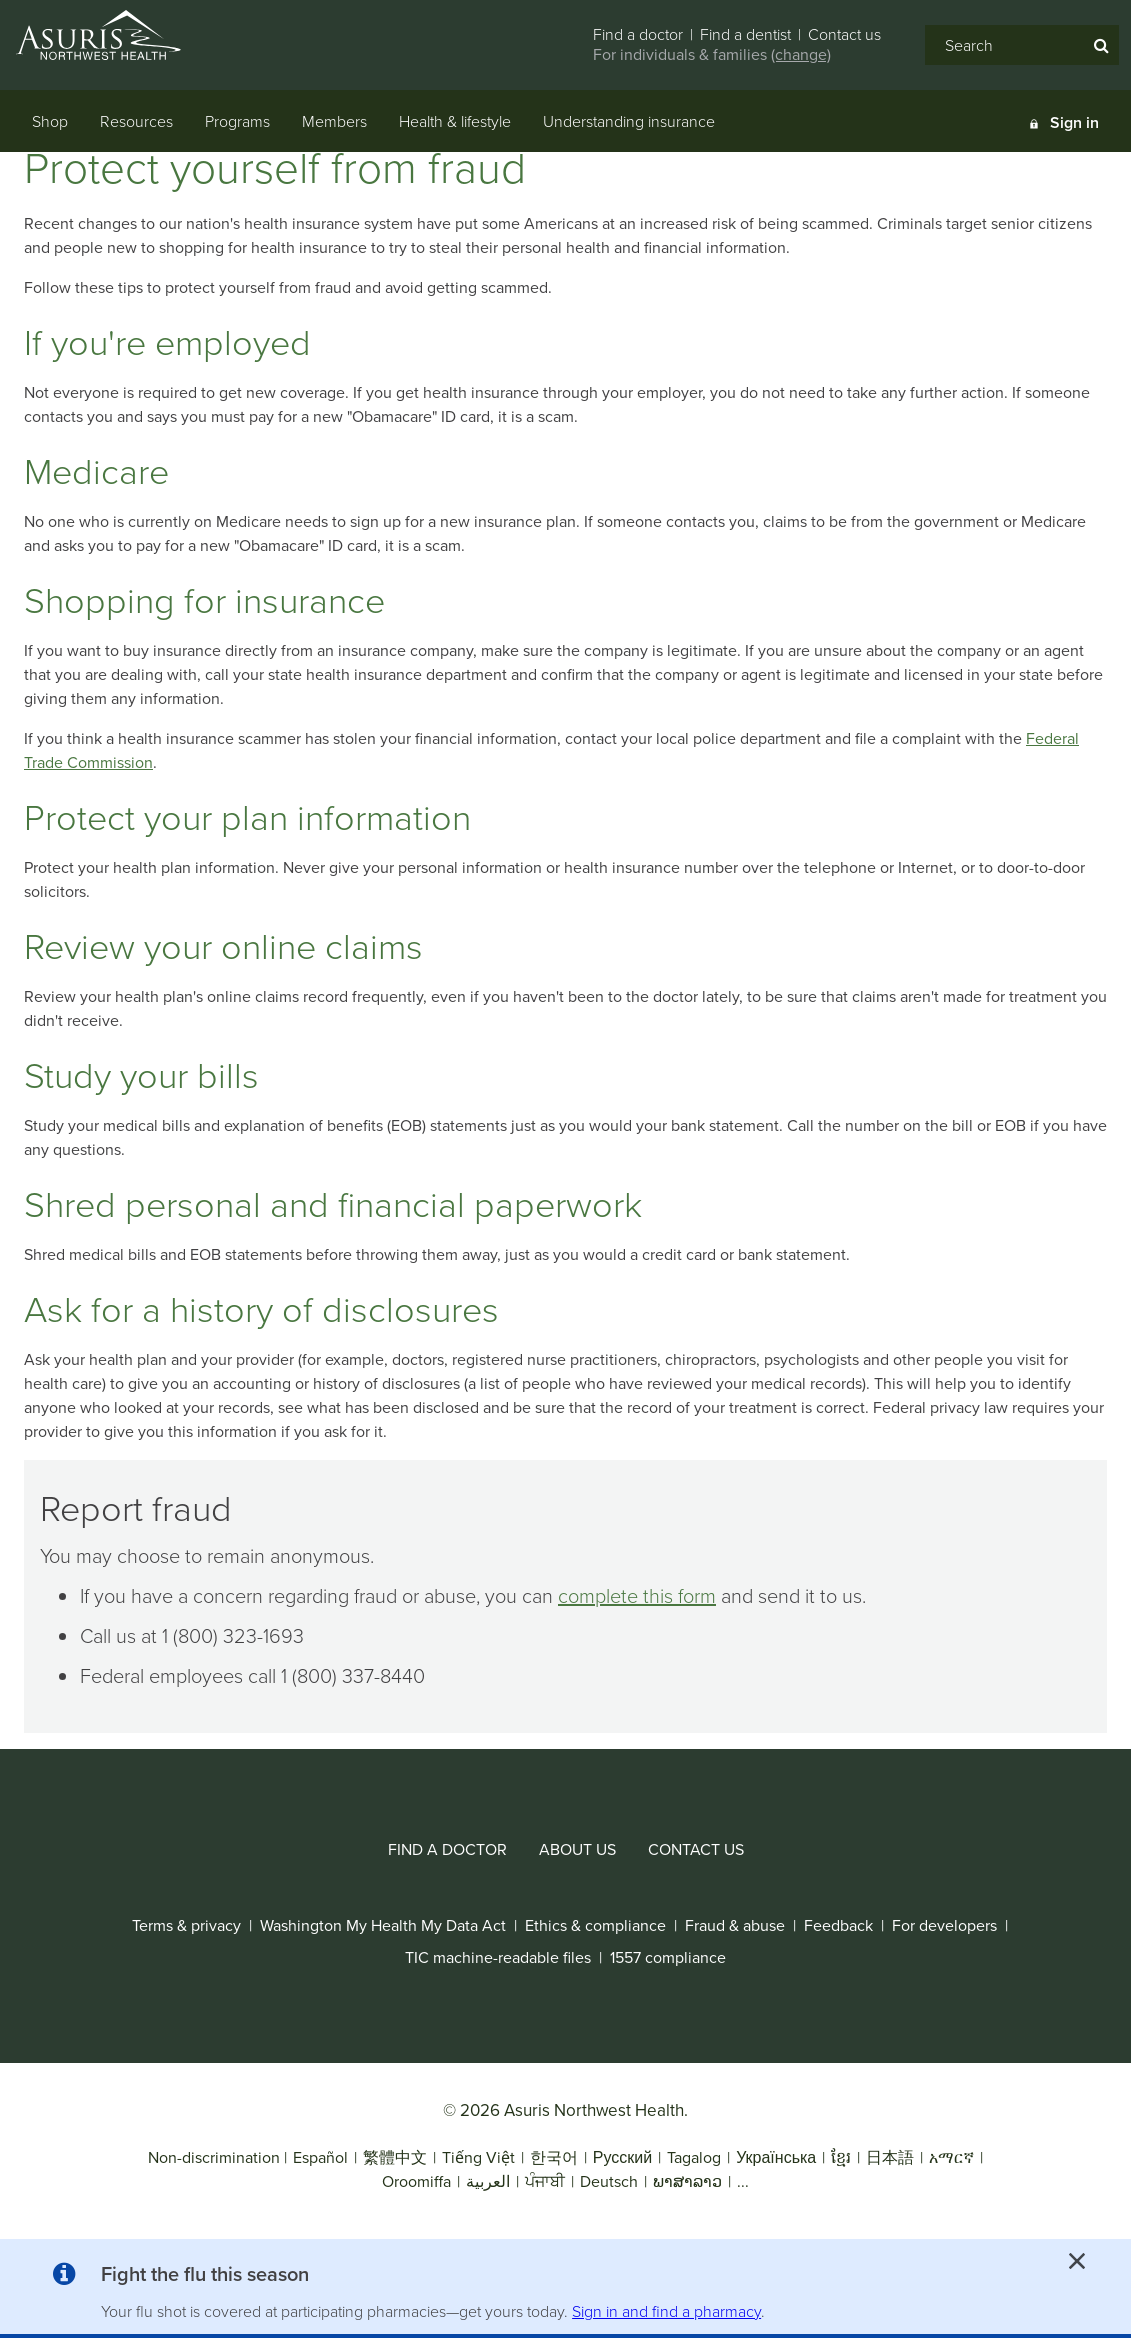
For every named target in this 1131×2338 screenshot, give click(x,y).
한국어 (556, 2157)
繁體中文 (395, 2157)
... (743, 2181)
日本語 (890, 2157)
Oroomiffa (416, 2181)
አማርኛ (951, 2157)
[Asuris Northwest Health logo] (118, 35)
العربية (488, 2181)
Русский (622, 2157)
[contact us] (696, 1849)
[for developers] (944, 1925)
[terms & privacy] (186, 1925)
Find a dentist (745, 34)
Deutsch (609, 2181)
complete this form (637, 1596)
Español (320, 2157)
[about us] (577, 1849)
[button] (205, 2278)
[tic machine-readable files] (498, 1957)
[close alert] (1077, 2261)
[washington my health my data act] (383, 1925)
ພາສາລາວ (687, 2181)
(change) (801, 54)
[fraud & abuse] (735, 1925)
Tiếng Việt (478, 2157)
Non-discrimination (214, 2157)
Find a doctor (638, 34)
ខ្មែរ (841, 2157)
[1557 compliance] (668, 1957)
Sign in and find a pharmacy (666, 2311)
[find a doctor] (447, 1849)
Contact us (844, 34)
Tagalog (694, 2157)
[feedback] (838, 1925)
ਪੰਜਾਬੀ (545, 2181)
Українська (776, 2157)
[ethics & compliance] (595, 1925)
